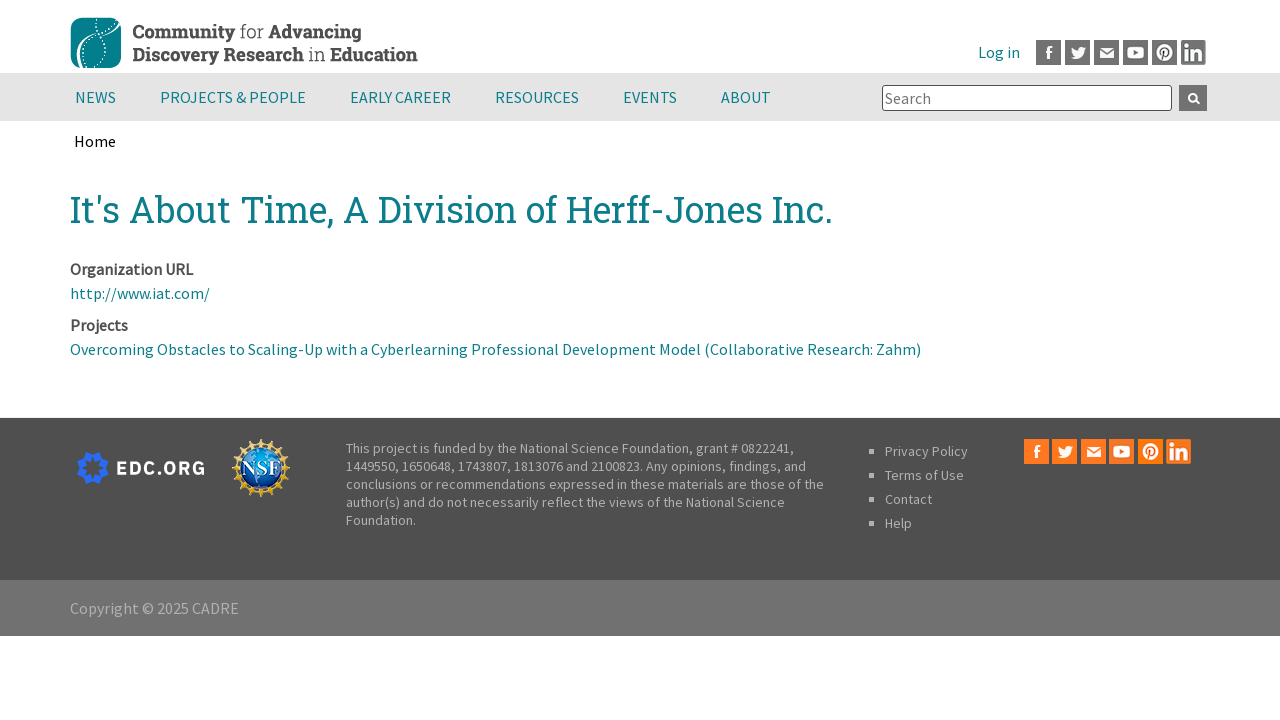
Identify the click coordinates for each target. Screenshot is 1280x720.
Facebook (1048, 52)
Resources (537, 97)
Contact (908, 499)
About (746, 97)
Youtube (1135, 52)
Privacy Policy (926, 451)
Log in (999, 52)
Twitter (1077, 52)
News (95, 97)
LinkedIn (1193, 52)
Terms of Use (924, 475)
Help (898, 523)
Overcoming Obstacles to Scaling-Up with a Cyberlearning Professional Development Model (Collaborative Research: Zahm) (495, 349)
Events (650, 97)
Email (1106, 52)
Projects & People (233, 97)
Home (95, 141)
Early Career (400, 97)
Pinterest (1164, 52)
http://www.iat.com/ (140, 293)
